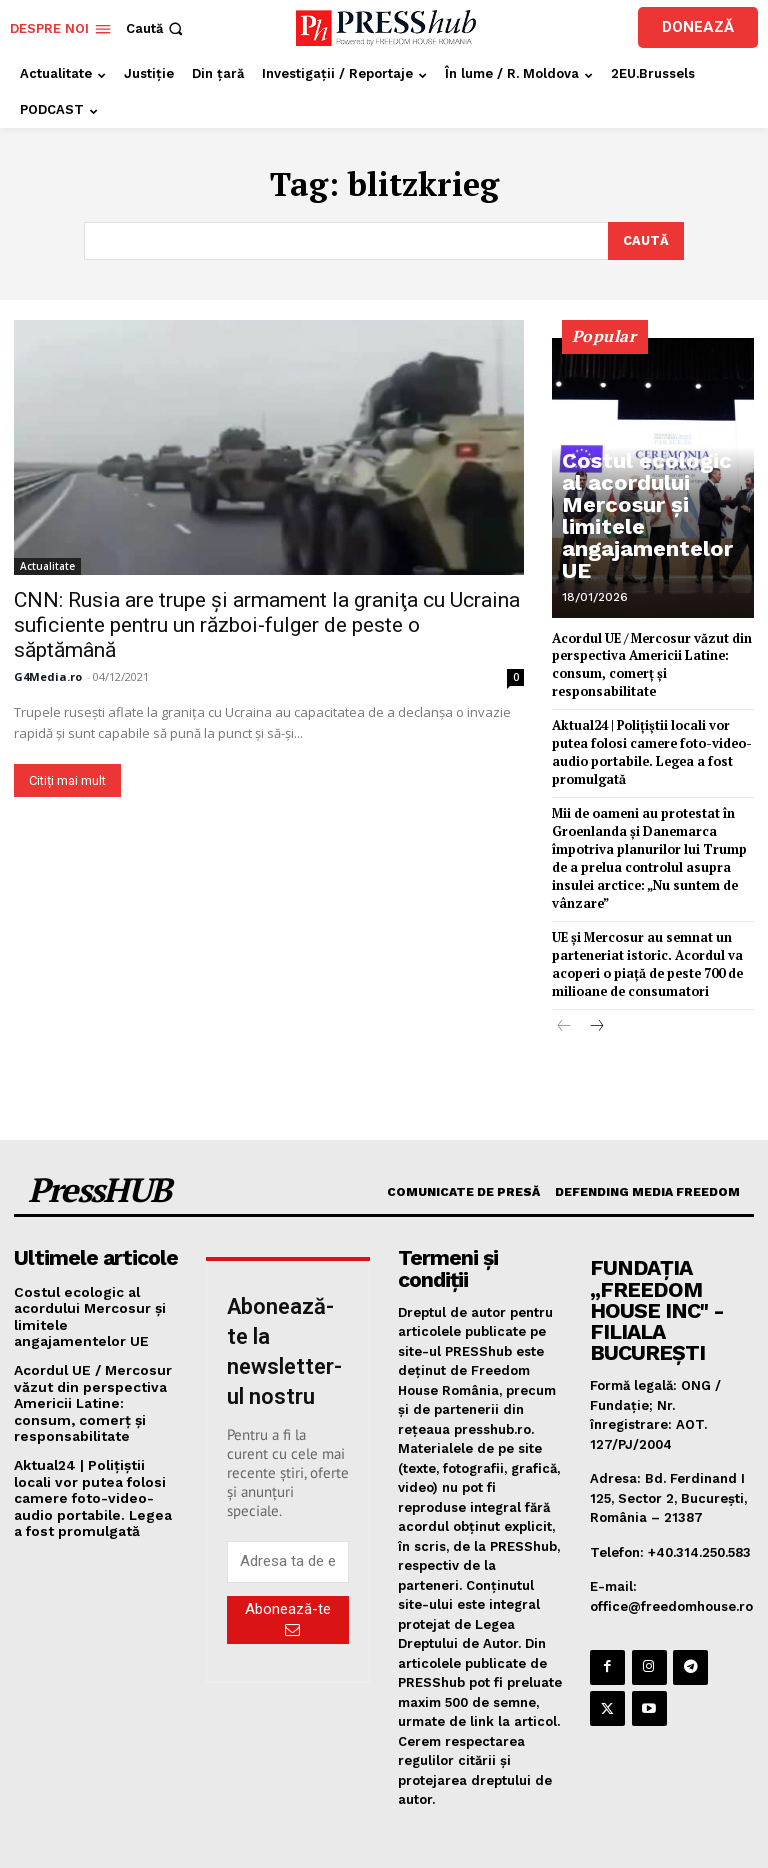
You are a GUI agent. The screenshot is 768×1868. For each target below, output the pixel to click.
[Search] (645, 240)
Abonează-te (288, 1584)
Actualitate (47, 564)
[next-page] (596, 991)
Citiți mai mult (67, 778)
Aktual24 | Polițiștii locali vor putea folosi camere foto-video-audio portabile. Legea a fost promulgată (93, 1452)
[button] (156, 28)
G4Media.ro (48, 674)
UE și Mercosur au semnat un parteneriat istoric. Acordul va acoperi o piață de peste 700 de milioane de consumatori (643, 930)
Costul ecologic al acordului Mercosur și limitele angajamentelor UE (651, 548)
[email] (288, 1527)
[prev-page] (564, 991)
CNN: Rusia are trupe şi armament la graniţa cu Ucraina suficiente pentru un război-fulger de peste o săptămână (267, 623)
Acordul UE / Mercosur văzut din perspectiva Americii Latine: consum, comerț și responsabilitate (95, 1361)
